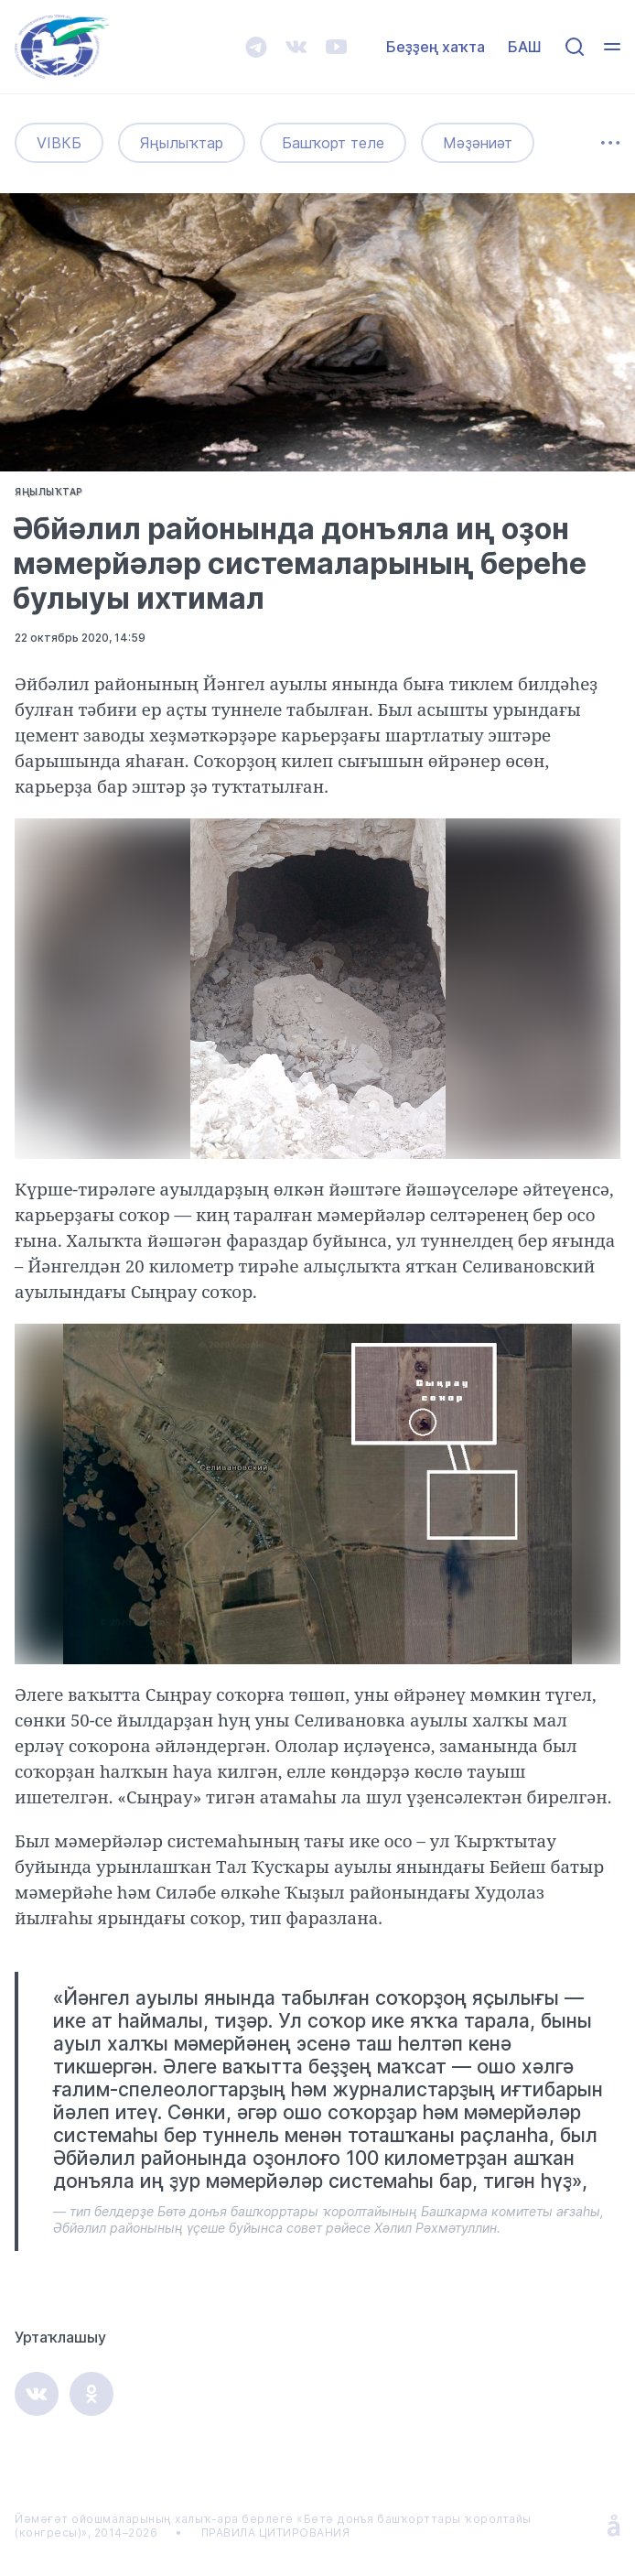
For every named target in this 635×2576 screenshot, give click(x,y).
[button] (604, 835)
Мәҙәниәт (477, 144)
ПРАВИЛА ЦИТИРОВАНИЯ (275, 2532)
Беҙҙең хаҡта (435, 47)
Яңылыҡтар (181, 144)
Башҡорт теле (333, 144)
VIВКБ (59, 144)
